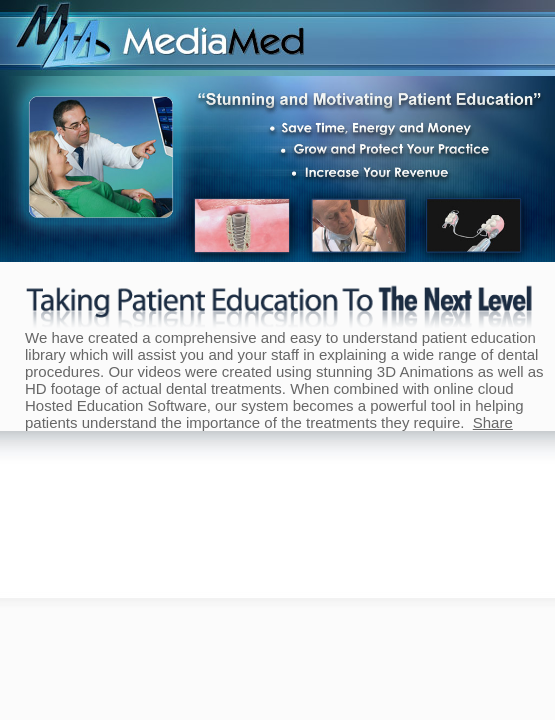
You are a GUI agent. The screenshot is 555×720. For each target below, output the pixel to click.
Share (493, 422)
